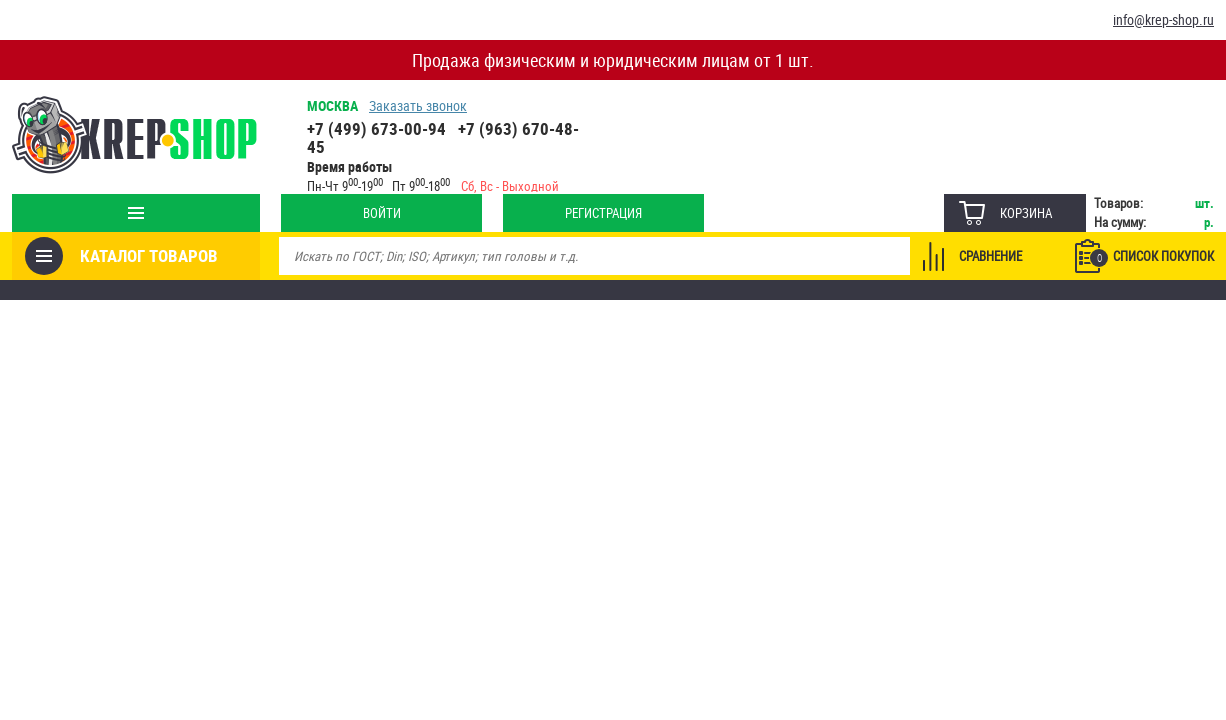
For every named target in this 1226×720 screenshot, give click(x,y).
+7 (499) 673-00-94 (376, 128)
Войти (382, 213)
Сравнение (990, 256)
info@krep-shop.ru (1163, 19)
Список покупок (1152, 257)
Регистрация (603, 213)
